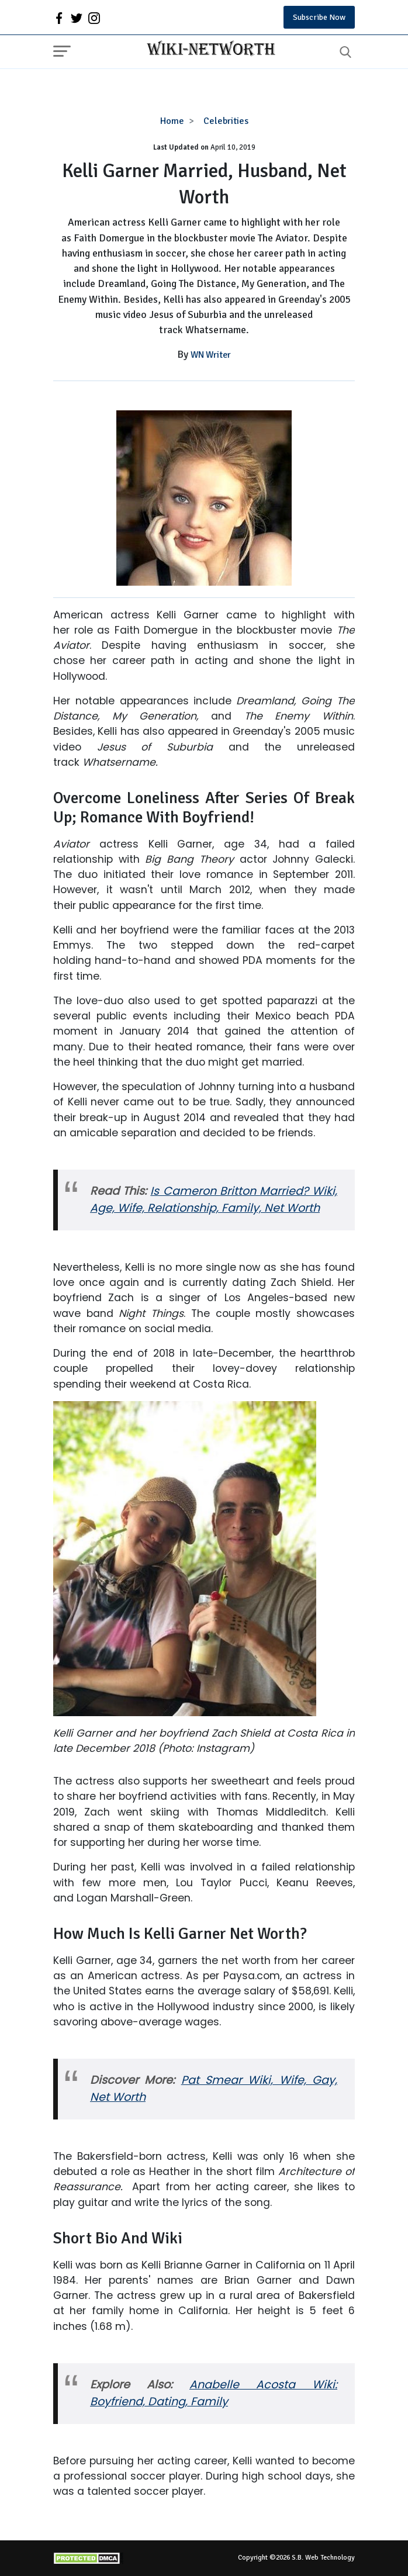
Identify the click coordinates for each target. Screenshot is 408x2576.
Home (172, 121)
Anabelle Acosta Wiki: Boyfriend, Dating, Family (213, 2393)
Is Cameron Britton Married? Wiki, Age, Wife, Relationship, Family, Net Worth (213, 1199)
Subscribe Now (319, 17)
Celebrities (225, 121)
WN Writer (211, 355)
